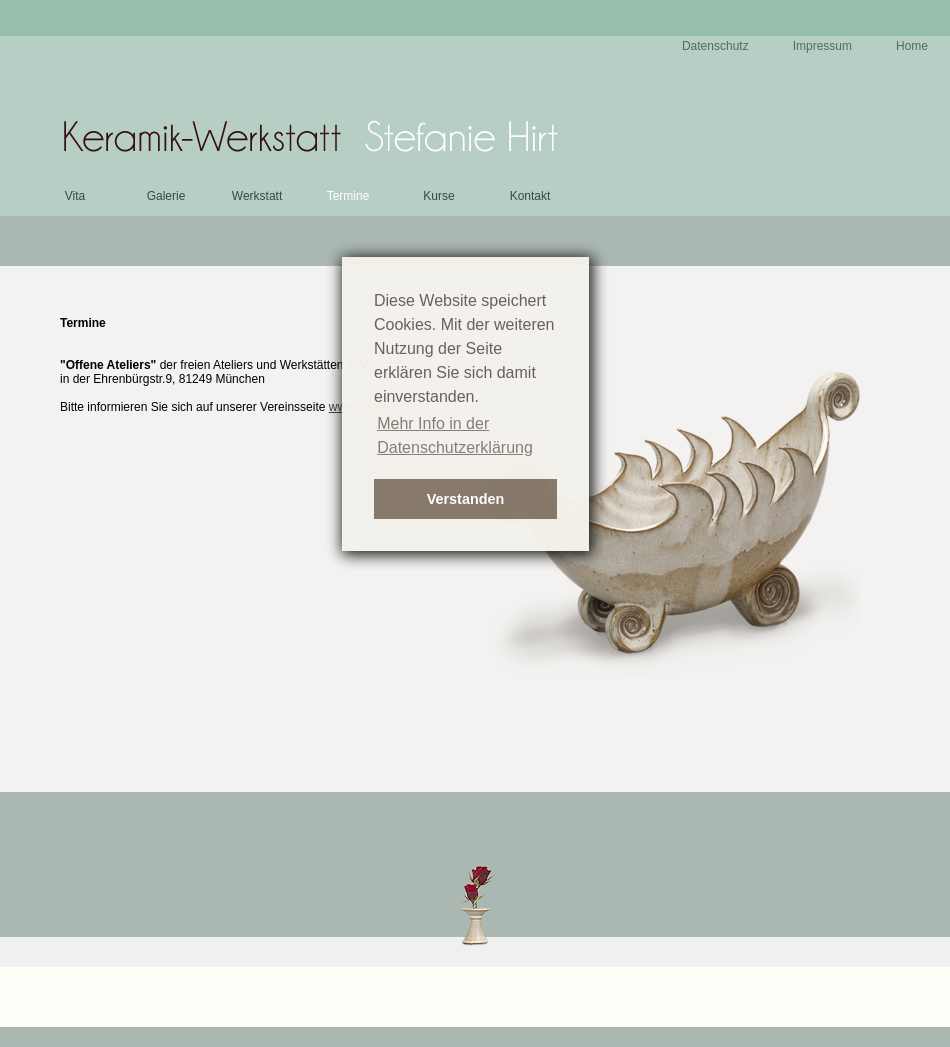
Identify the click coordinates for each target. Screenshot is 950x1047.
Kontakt (530, 196)
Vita (75, 196)
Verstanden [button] (466, 499)
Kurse (438, 196)
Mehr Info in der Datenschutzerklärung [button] (455, 435)
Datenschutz (715, 46)
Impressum (822, 46)
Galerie (166, 196)
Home (912, 46)
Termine (348, 196)
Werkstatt (257, 196)
